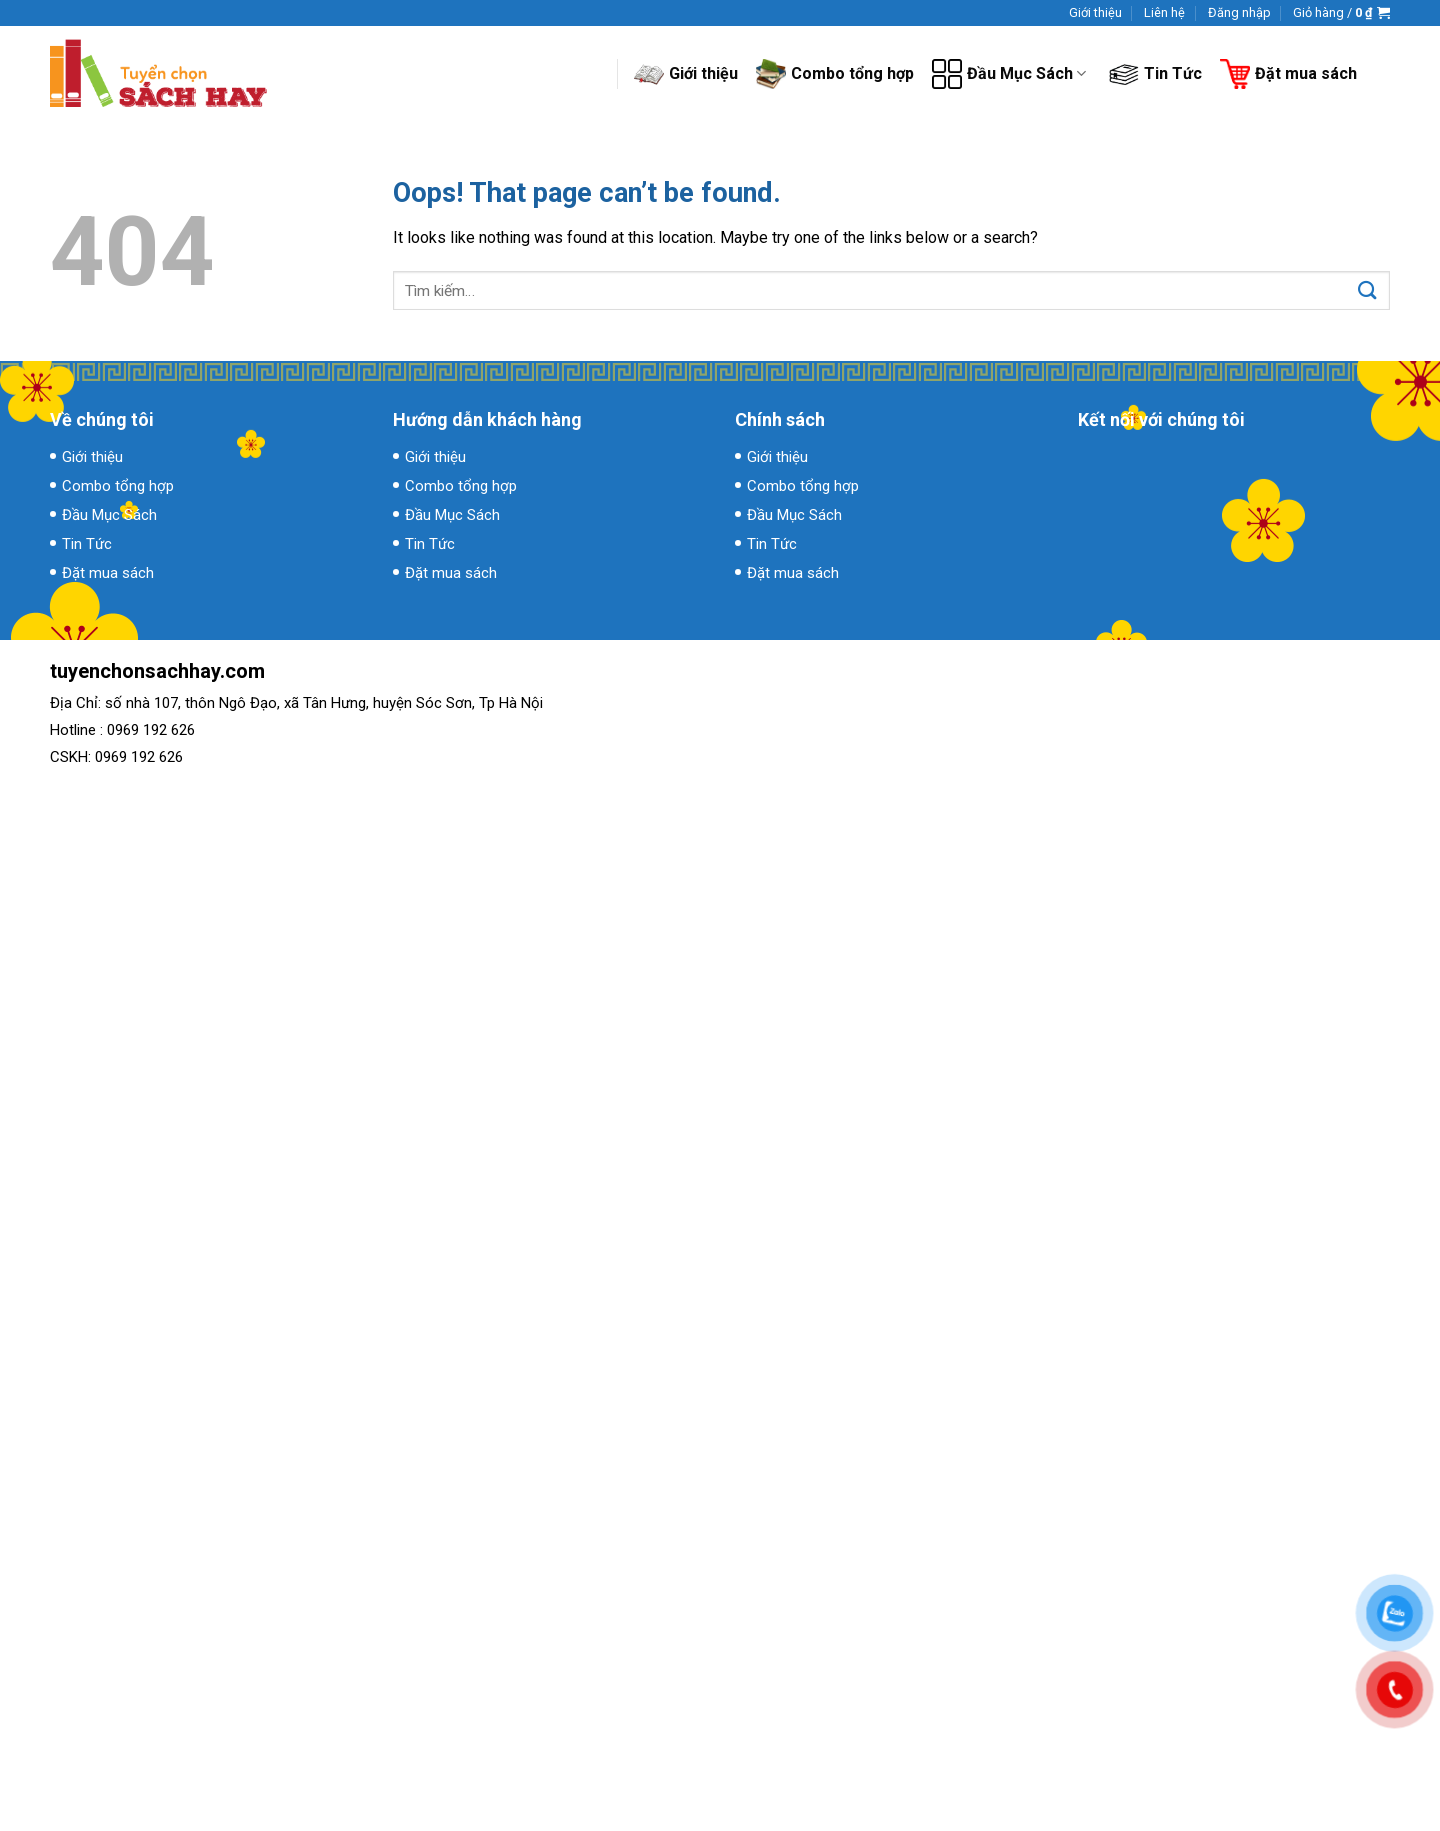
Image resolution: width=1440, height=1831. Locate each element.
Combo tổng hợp (835, 73)
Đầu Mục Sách (1009, 74)
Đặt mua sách (1288, 74)
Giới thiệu (1095, 12)
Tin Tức (1155, 74)
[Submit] (1367, 291)
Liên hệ (1164, 12)
